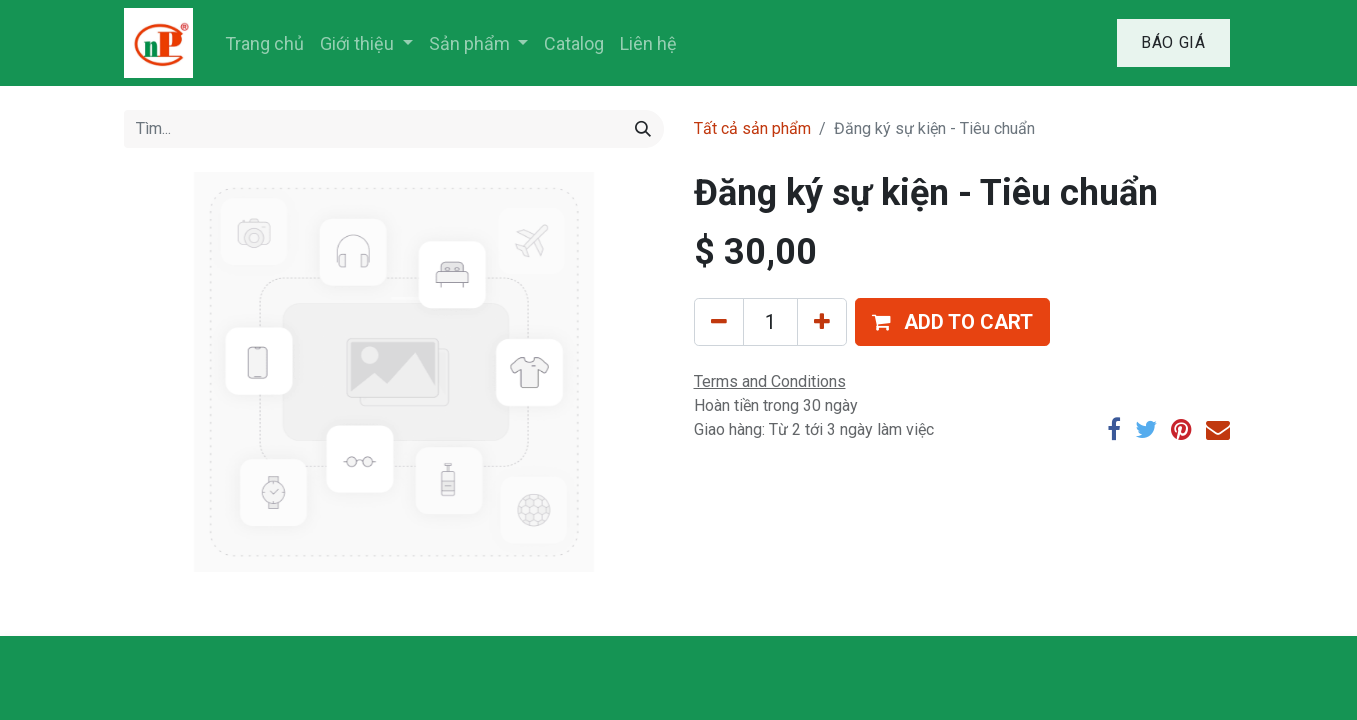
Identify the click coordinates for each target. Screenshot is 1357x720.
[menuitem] (264, 43)
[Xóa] (719, 322)
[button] (952, 322)
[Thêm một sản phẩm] (822, 322)
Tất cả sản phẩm (752, 128)
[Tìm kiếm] (643, 129)
